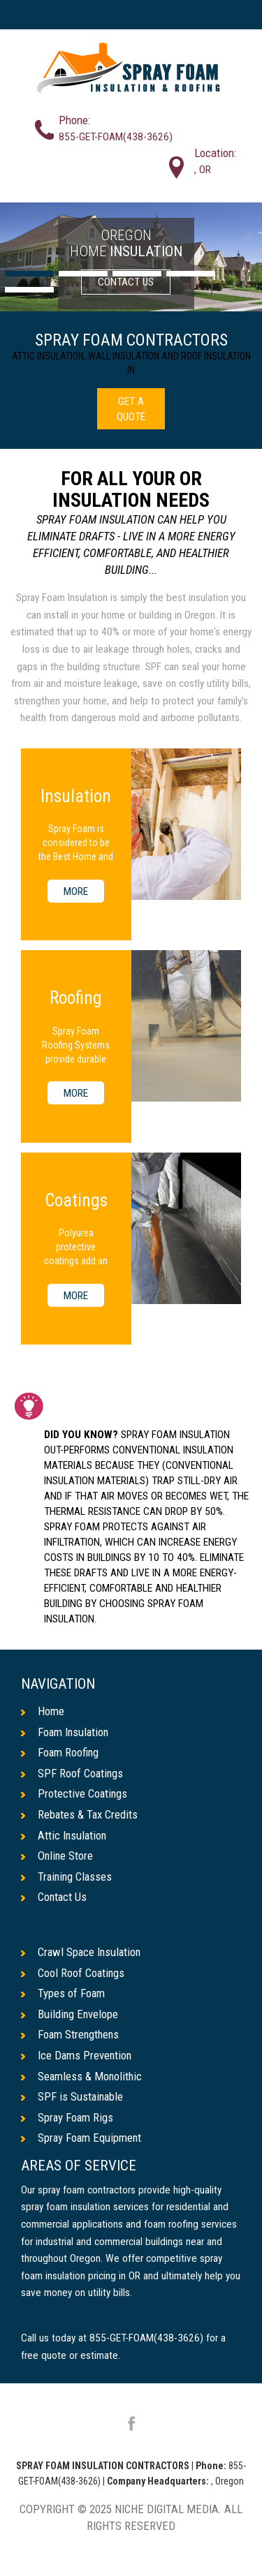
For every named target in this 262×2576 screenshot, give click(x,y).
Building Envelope (70, 2015)
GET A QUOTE (131, 409)
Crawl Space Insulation (82, 1953)
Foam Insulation (66, 1732)
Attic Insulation (64, 1835)
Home (42, 1711)
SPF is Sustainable (73, 2097)
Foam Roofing (60, 1752)
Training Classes (68, 1876)
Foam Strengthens (71, 2035)
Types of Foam (63, 1994)
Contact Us (54, 1897)
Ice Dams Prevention (77, 2056)
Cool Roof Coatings (73, 1973)
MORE (76, 890)
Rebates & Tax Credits (80, 1814)
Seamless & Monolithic (82, 2076)
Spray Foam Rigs (68, 2117)
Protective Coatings (75, 1794)
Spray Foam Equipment (82, 2138)
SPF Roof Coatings (72, 1773)
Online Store (57, 1856)
